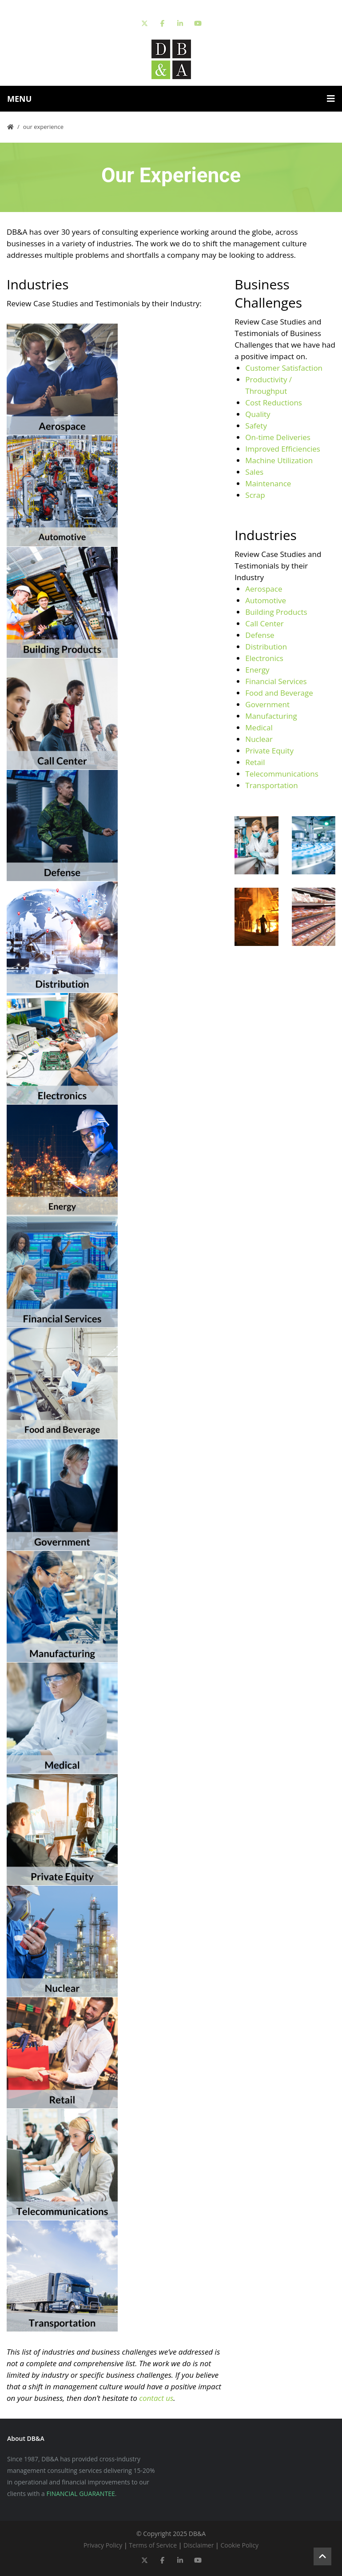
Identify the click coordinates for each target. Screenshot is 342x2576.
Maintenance (268, 483)
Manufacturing (271, 716)
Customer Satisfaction (283, 368)
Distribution (266, 646)
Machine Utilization (279, 460)
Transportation (271, 785)
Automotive (265, 600)
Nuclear (259, 739)
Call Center (264, 623)
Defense (259, 635)
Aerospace (263, 589)
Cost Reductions (273, 402)
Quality (257, 414)
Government (267, 704)
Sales (254, 472)
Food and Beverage (279, 693)
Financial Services (275, 681)
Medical (258, 727)
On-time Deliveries (277, 437)
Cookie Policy (239, 2545)
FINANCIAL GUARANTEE (81, 2493)
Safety (256, 426)
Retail (255, 762)
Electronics (264, 658)
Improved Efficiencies (282, 449)
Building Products (276, 612)
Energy (257, 670)
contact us (156, 2398)
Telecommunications (281, 774)
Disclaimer (198, 2545)
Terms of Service (153, 2545)
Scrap (255, 495)
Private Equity (269, 750)
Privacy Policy (103, 2545)
